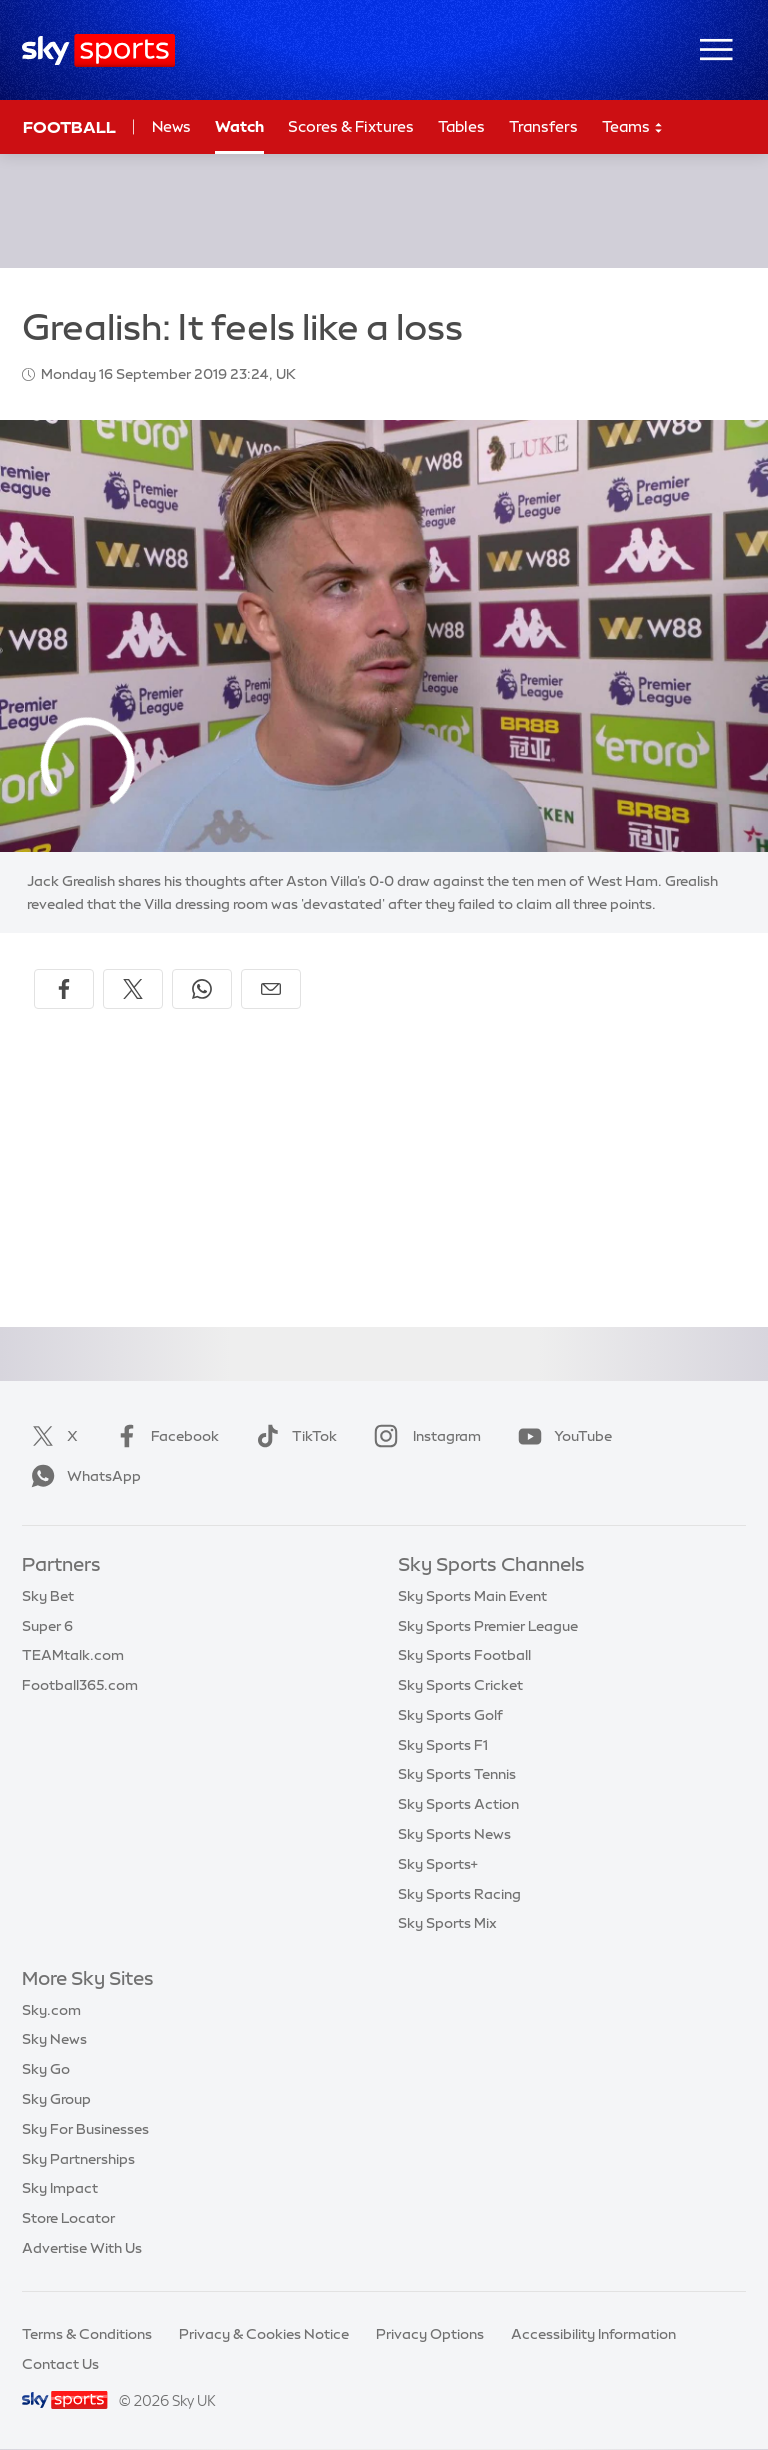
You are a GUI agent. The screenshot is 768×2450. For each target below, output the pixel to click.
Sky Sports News (454, 1834)
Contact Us (60, 2364)
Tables (461, 126)
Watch (239, 126)
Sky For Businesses (85, 2129)
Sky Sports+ (438, 1864)
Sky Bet (48, 1596)
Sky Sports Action (458, 1804)
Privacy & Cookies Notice (264, 2334)
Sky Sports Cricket (460, 1685)
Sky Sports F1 (443, 1745)
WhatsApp (82, 1476)
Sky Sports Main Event (472, 1596)
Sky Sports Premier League (488, 1626)
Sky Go (46, 2069)
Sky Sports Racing (459, 1894)
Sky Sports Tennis (457, 1774)
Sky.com (51, 2010)
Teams (633, 127)
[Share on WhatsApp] (202, 989)
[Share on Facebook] (64, 989)
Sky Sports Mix (447, 1923)
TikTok (292, 1436)
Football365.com (80, 1685)
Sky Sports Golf (450, 1715)
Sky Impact (60, 2188)
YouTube (561, 1436)
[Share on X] (133, 989)
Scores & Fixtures (351, 126)
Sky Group (56, 2099)
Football (69, 127)
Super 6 (47, 1626)
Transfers (543, 126)
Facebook (163, 1436)
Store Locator (68, 2218)
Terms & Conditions (87, 2334)
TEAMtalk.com (73, 1655)
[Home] (98, 50)
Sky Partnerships (78, 2159)
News (171, 126)
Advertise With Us (82, 2248)
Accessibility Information (593, 2334)
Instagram (423, 1436)
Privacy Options (430, 2334)
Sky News (54, 2039)
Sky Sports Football (464, 1655)
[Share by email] (271, 989)
